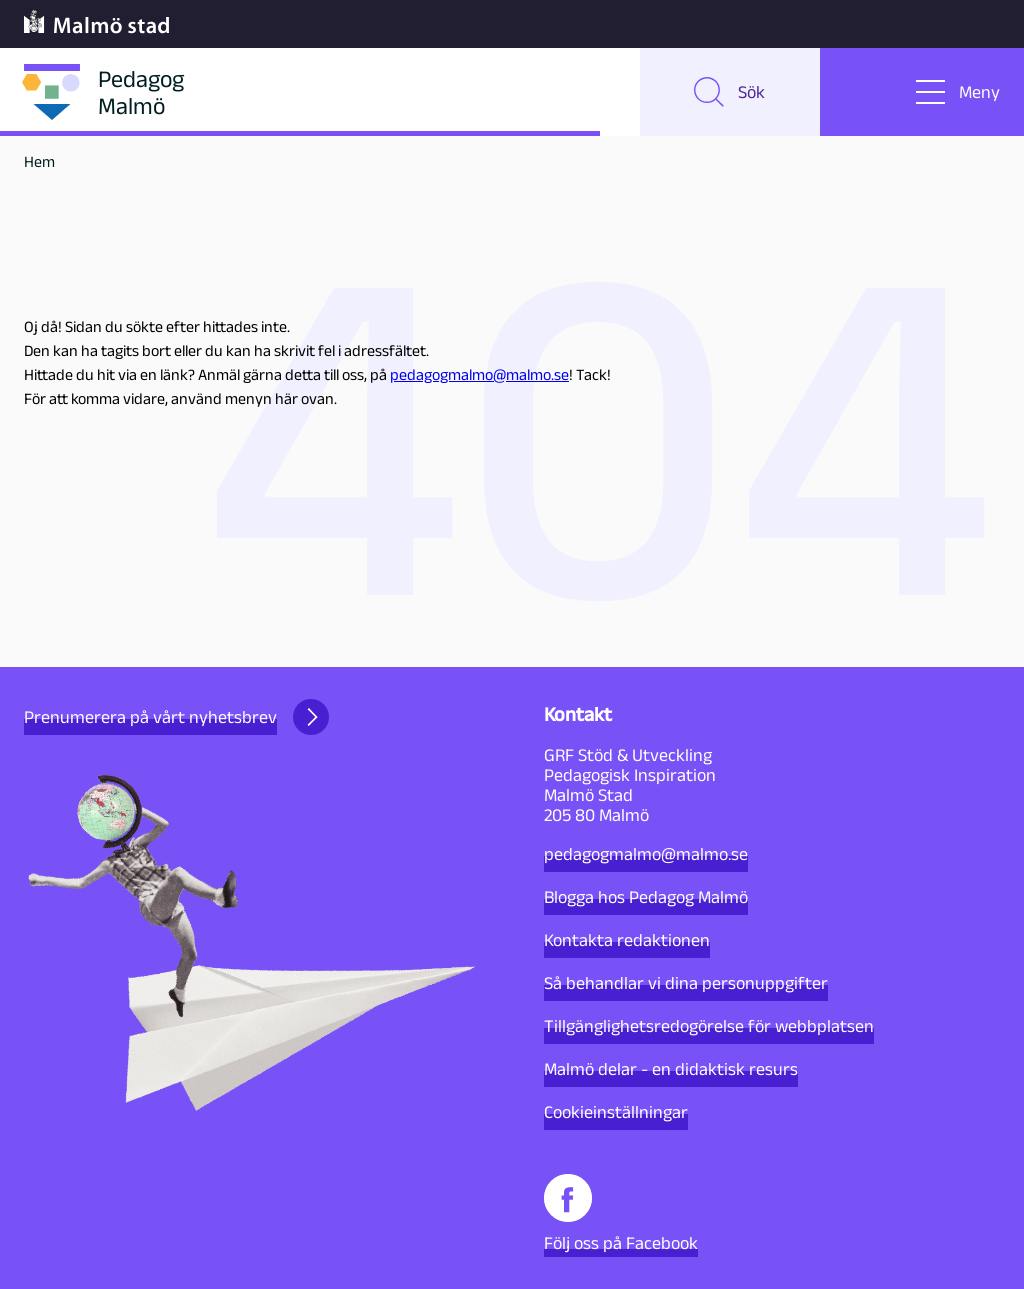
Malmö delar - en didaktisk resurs (671, 1069)
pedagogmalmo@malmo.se (479, 374)
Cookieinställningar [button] (616, 1112)
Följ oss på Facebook (621, 1213)
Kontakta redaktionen (627, 940)
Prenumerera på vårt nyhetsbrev (176, 717)
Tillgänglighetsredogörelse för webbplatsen (709, 1026)
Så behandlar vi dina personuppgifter (686, 983)
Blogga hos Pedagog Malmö (646, 897)
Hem (39, 161)
